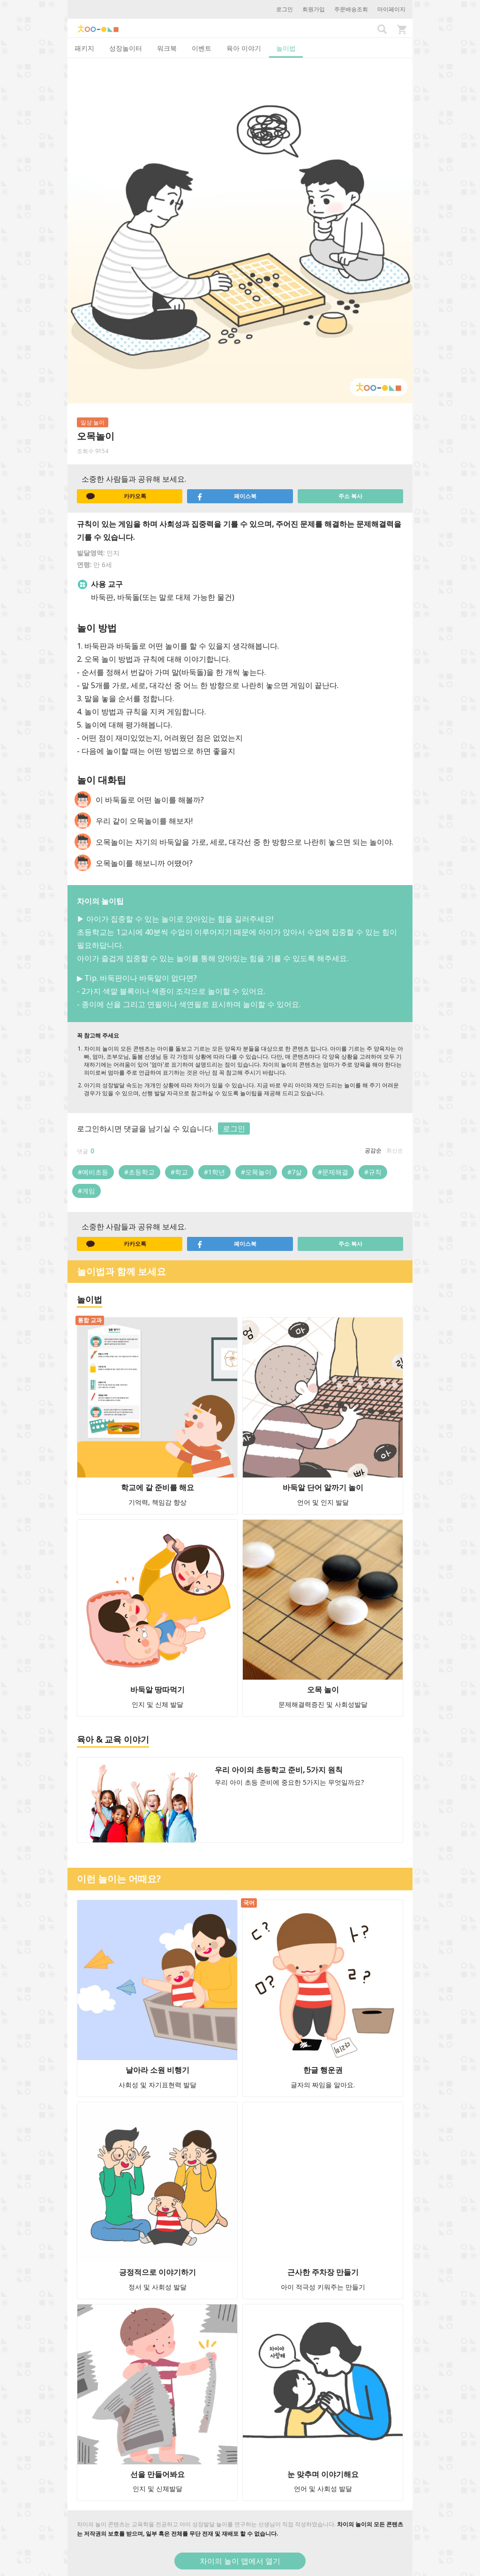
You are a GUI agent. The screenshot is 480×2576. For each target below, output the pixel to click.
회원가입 (313, 9)
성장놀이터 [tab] (125, 48)
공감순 (373, 1150)
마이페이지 (391, 9)
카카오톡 (116, 496)
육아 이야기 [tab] (243, 48)
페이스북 (226, 496)
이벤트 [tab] (201, 48)
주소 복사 (350, 496)
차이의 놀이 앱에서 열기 (240, 2561)
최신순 (394, 1150)
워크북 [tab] (167, 48)
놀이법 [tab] (286, 48)
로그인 (284, 9)
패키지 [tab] (84, 48)
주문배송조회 (351, 9)
